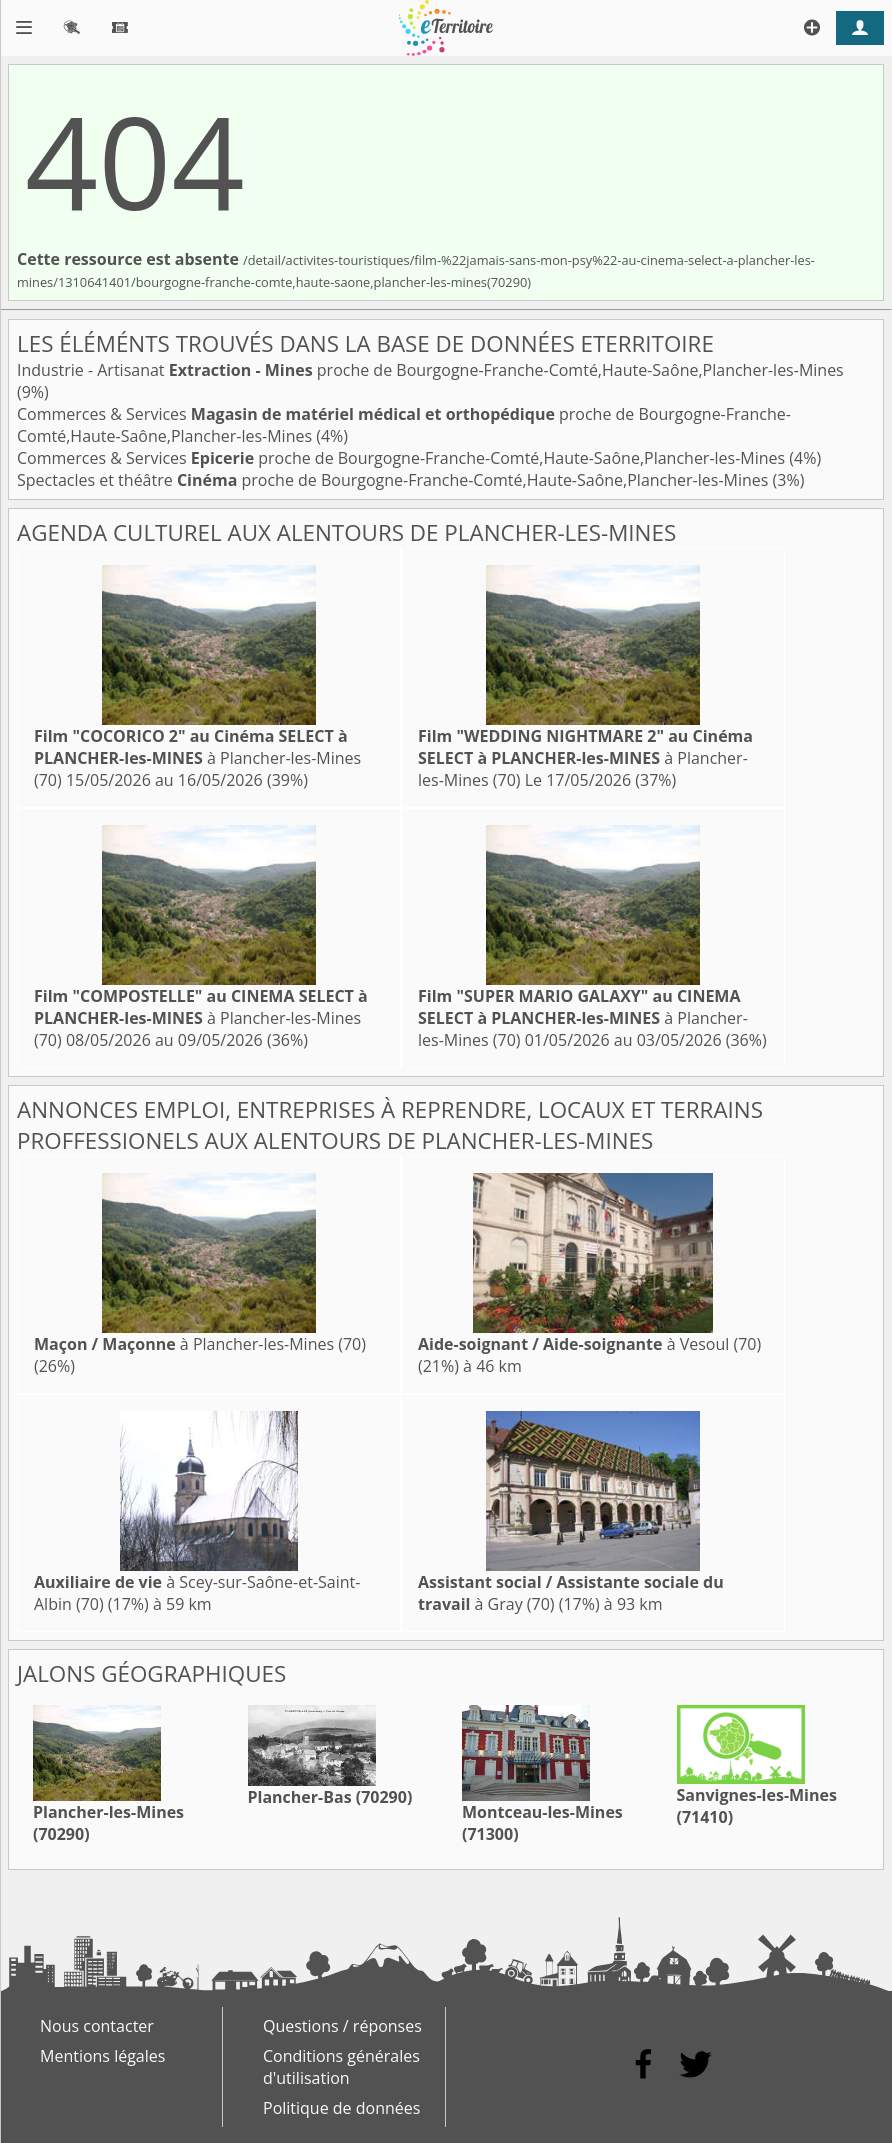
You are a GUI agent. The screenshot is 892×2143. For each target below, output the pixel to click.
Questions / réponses (342, 2026)
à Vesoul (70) (589, 1344)
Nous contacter (97, 2026)
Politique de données (341, 2108)
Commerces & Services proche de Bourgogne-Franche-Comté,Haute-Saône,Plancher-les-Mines (403, 458)
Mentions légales (102, 2056)
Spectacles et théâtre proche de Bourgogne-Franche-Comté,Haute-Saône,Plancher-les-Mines (395, 480)
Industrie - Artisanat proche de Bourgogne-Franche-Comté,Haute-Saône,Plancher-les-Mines (430, 370)
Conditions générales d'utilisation (341, 2067)
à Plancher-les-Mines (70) (197, 758)
